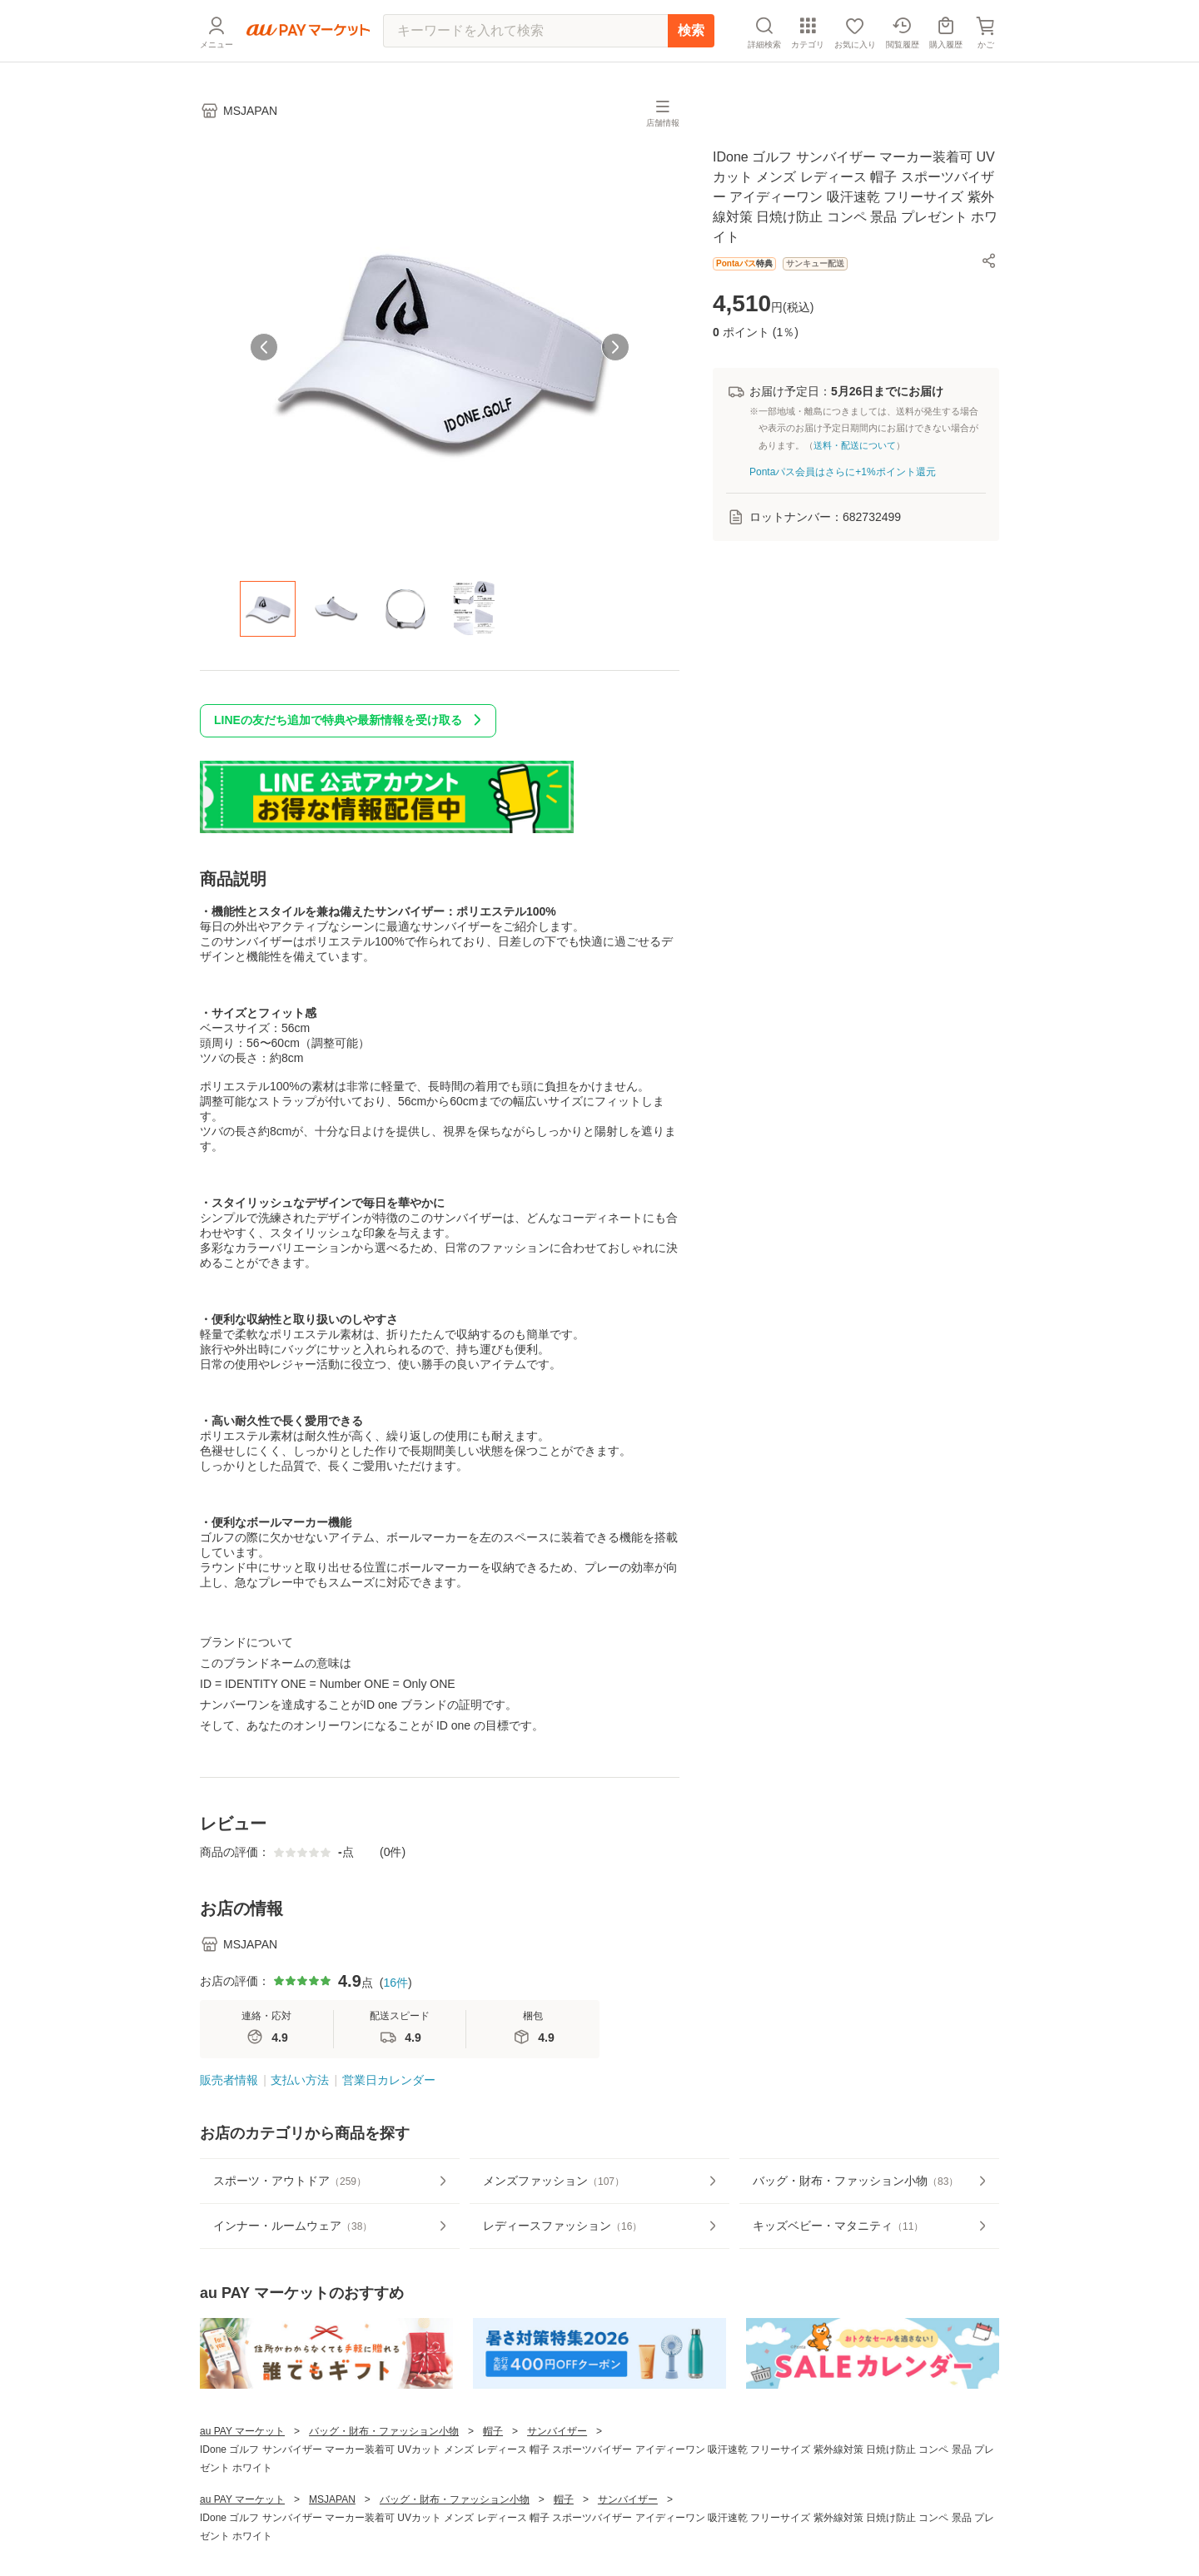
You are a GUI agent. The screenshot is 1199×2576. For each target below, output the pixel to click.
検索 (691, 30)
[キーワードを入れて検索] (525, 30)
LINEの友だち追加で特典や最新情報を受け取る (351, 720)
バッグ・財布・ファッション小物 (384, 2431)
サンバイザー (557, 2431)
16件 (395, 1982)
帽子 (493, 2431)
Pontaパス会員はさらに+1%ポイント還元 (842, 472)
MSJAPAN (332, 2499)
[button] (989, 261)
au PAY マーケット (242, 2431)
